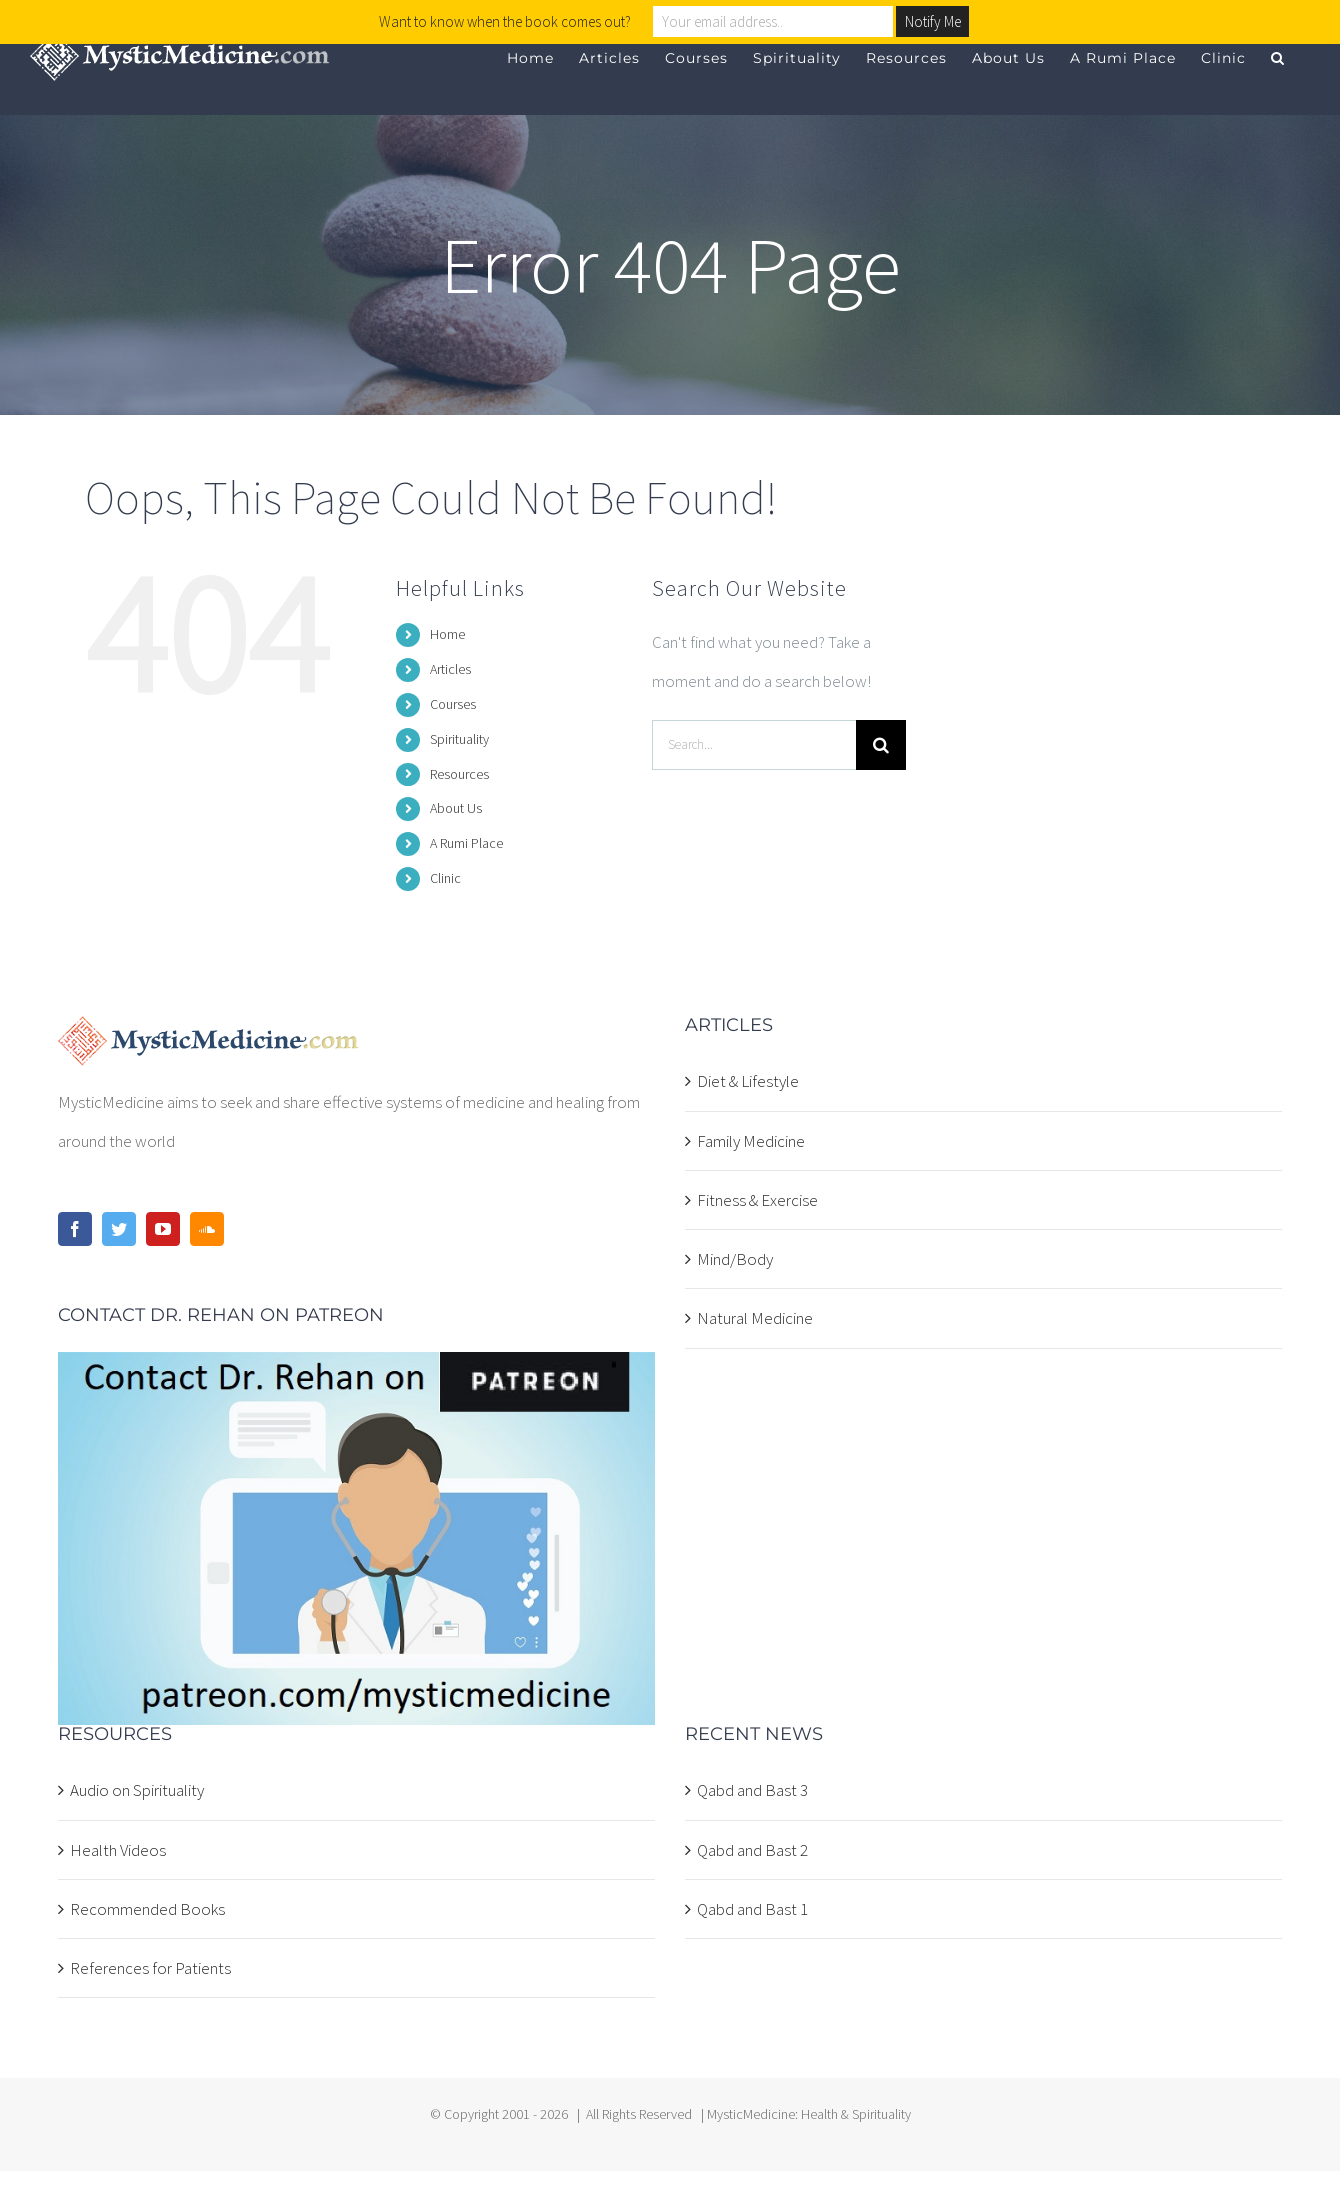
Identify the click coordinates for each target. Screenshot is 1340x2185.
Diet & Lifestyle (748, 1081)
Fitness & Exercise (757, 1200)
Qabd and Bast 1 (752, 1909)
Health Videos (118, 1850)
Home (447, 634)
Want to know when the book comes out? (505, 21)
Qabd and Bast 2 (752, 1850)
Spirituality (459, 739)
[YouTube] (163, 1229)
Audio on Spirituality (137, 1790)
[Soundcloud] (207, 1229)
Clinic (445, 878)
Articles (450, 669)
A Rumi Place (466, 843)
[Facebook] (75, 1229)
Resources (459, 774)
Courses (453, 704)
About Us (456, 808)
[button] (1278, 57)
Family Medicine (751, 1141)
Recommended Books (147, 1909)
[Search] (881, 745)
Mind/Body (735, 1259)
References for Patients (150, 1968)
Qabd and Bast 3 (752, 1790)
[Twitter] (119, 1229)
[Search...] (754, 745)
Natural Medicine (755, 1318)
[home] (208, 1035)
